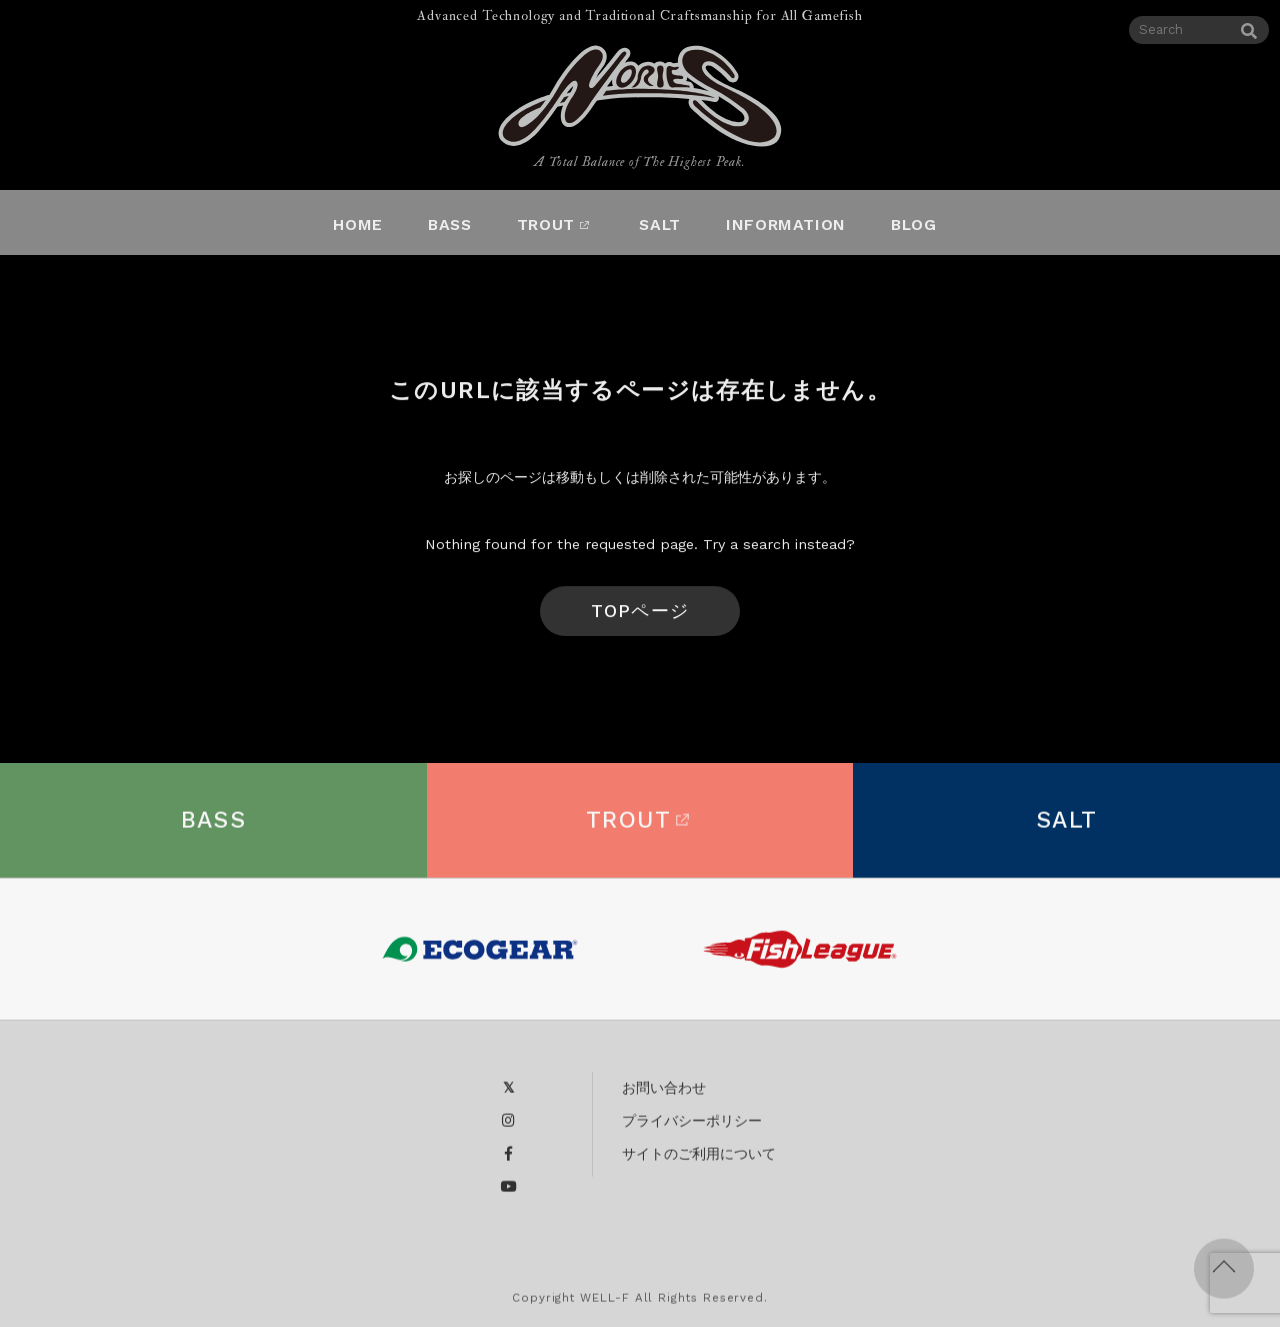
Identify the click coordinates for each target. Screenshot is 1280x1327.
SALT (1067, 828)
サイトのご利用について (699, 1162)
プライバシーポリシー (692, 1129)
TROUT (640, 828)
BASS (214, 828)
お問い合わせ (664, 1096)
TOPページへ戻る (639, 623)
